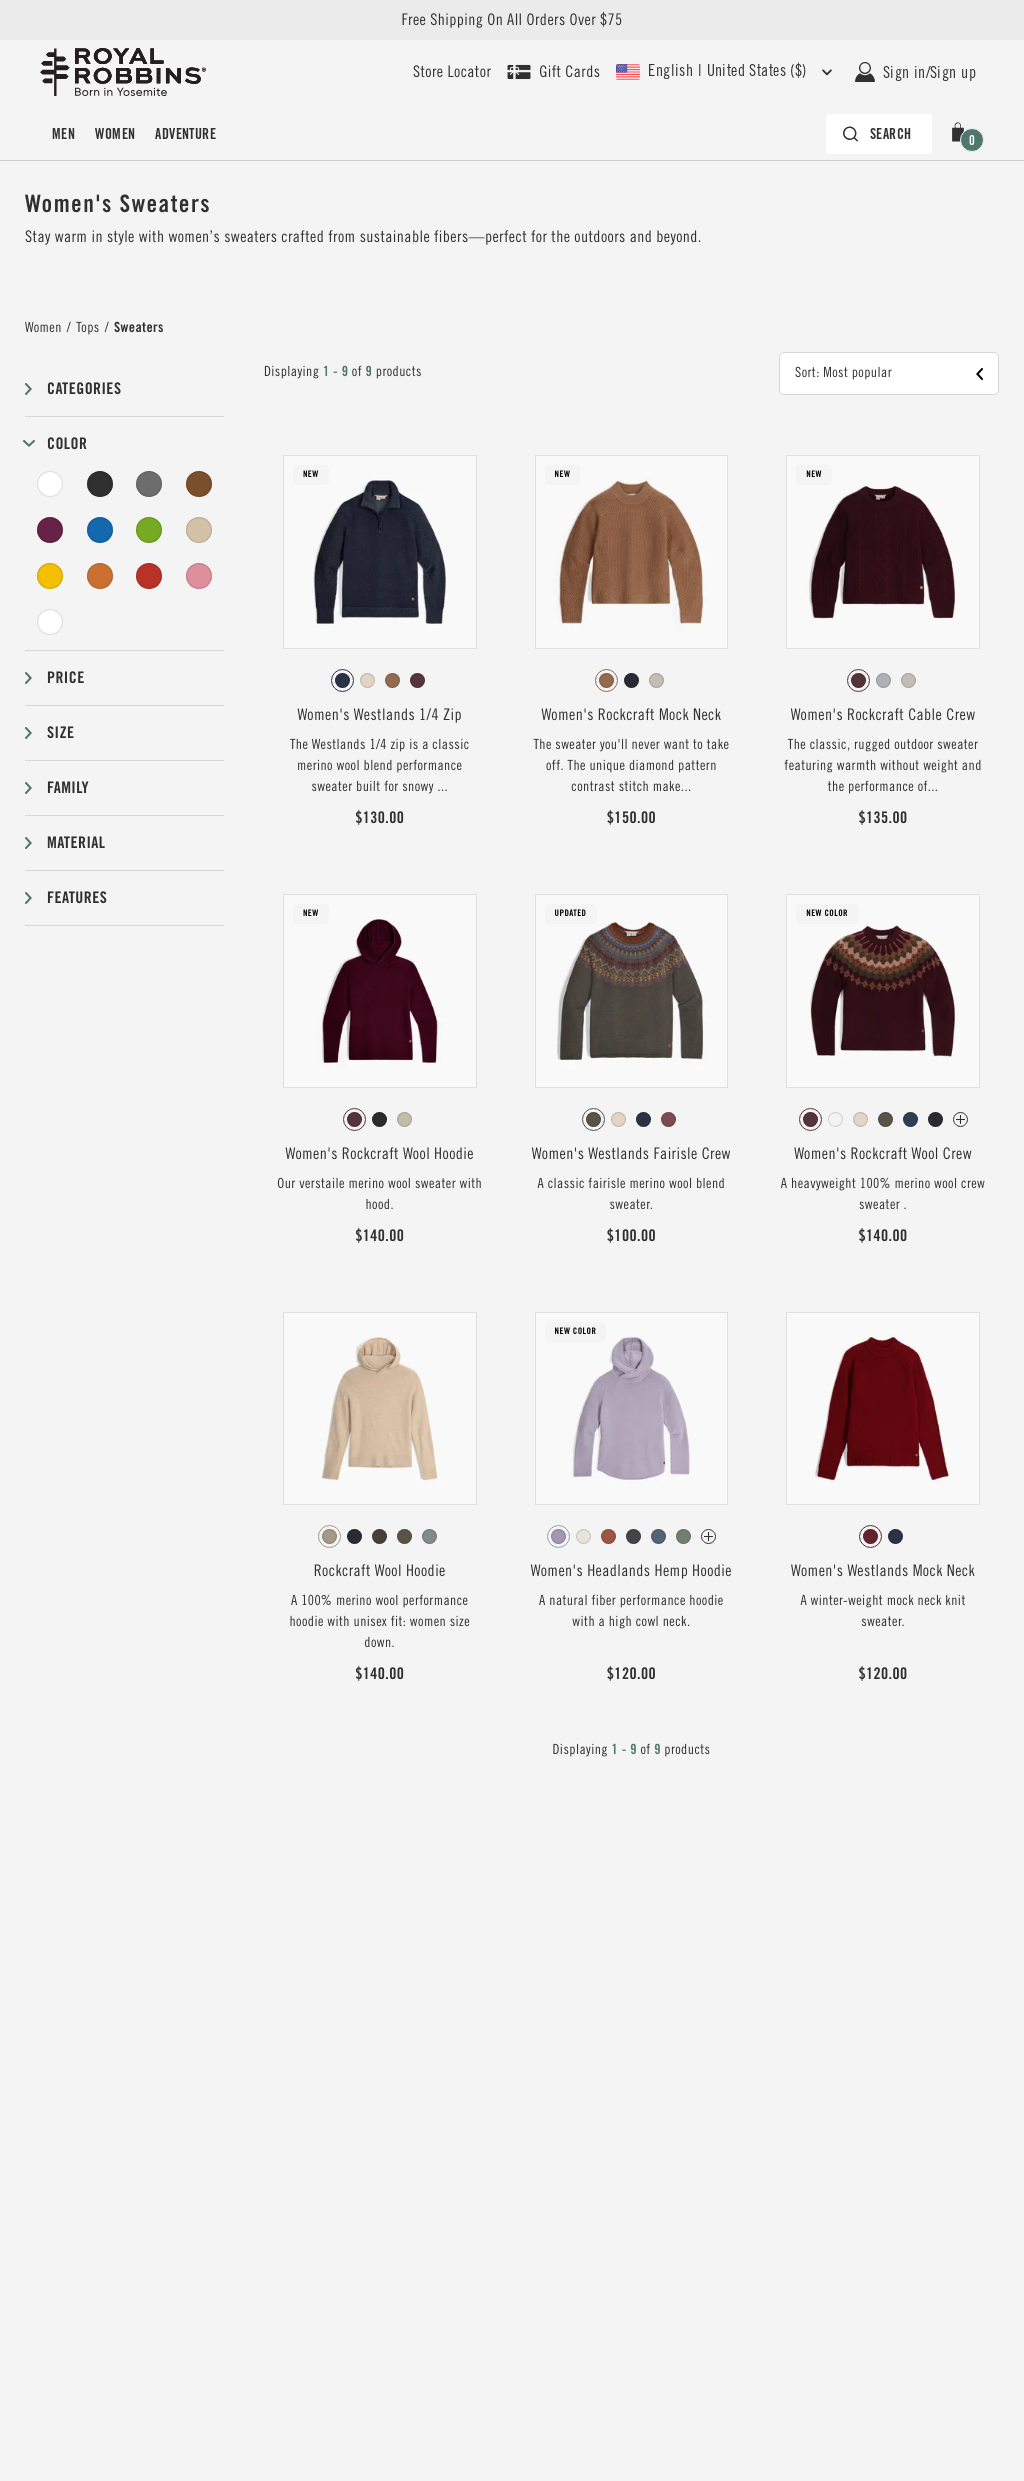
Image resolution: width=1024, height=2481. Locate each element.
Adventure (185, 134)
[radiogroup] (380, 681)
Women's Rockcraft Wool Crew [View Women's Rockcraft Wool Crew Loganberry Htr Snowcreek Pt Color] (883, 1154)
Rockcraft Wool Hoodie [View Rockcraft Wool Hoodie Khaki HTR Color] (380, 1571)
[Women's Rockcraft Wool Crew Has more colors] (960, 1119)
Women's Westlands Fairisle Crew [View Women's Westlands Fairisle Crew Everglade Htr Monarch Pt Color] (631, 1154)
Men (63, 134)
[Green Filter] (149, 530)
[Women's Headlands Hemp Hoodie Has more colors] (708, 1536)
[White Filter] (50, 484)
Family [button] (68, 787)
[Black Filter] (100, 484)
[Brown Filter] (199, 484)
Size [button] (60, 732)
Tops (87, 328)
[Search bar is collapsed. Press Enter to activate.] (879, 134)
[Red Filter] (149, 576)
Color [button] (67, 443)
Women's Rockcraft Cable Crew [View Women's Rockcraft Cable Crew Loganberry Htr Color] (883, 715)
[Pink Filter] (199, 576)
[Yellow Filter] (50, 576)
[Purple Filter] (50, 530)
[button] (962, 134)
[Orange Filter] (100, 576)
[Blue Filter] (100, 530)
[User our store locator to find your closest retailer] (452, 72)
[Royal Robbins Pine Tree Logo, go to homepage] (123, 72)
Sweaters (139, 328)
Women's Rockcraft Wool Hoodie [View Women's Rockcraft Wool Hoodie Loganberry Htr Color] (379, 1154)
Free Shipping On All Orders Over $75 (511, 20)
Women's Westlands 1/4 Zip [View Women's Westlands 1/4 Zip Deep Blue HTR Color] (379, 715)
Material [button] (76, 842)
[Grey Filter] (149, 484)
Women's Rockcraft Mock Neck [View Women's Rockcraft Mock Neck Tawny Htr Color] (631, 715)
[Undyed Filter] (50, 622)
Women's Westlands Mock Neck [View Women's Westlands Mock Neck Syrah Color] (883, 1571)
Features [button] (77, 897)
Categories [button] (84, 388)
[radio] (342, 680)
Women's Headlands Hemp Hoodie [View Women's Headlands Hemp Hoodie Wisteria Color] (631, 1571)
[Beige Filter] (199, 530)
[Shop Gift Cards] (553, 72)
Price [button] (66, 677)
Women (115, 134)
